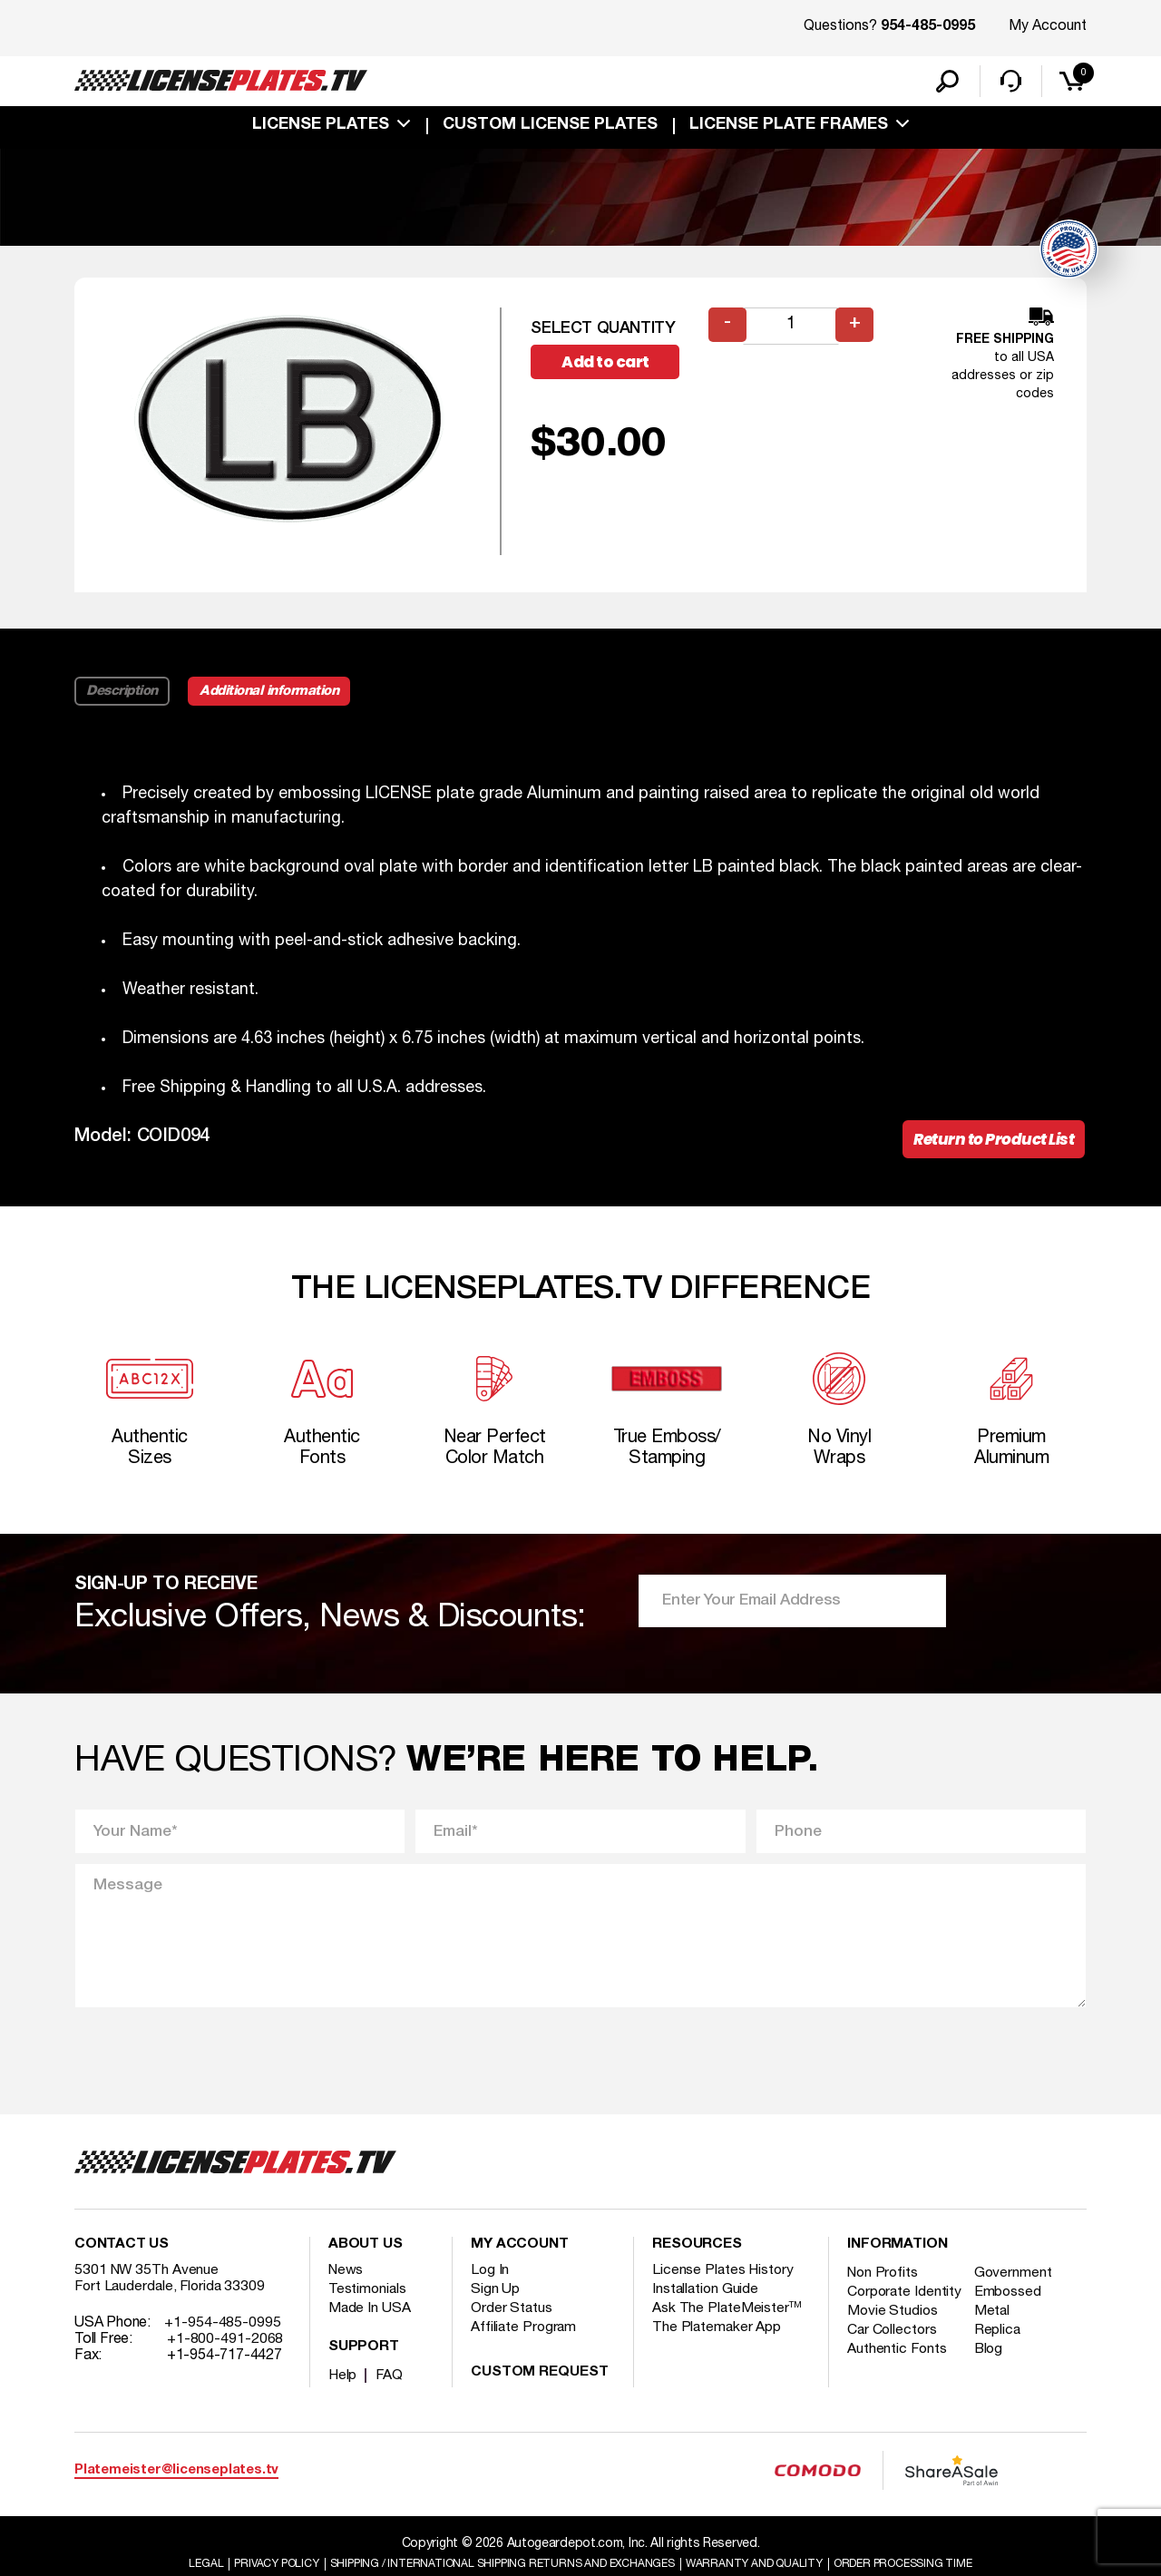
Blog (993, 2383)
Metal (996, 2345)
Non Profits (884, 2291)
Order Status (512, 2326)
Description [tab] (123, 694)
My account (520, 2263)
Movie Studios (893, 2345)
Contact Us (121, 2263)
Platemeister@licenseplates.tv (176, 2488)
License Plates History (724, 2288)
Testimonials (368, 2307)
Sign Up (495, 2307)
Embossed (1012, 2310)
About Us (365, 2263)
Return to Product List (988, 1145)
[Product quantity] (792, 329)
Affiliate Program (525, 2345)
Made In (370, 2326)
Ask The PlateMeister (727, 2326)
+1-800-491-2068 (225, 2357)
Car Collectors (893, 2364)
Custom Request (540, 2391)
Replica (1001, 2364)
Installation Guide (706, 2307)
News (347, 2288)
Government (1017, 2291)
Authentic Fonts (898, 2383)
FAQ (390, 2393)
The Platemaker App (717, 2345)
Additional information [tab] (276, 694)
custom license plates (550, 129)
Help (343, 2393)
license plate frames (788, 129)
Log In (490, 2288)
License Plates (320, 129)
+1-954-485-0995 (222, 2341)
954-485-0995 (928, 27)
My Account (1048, 26)
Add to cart (614, 367)
